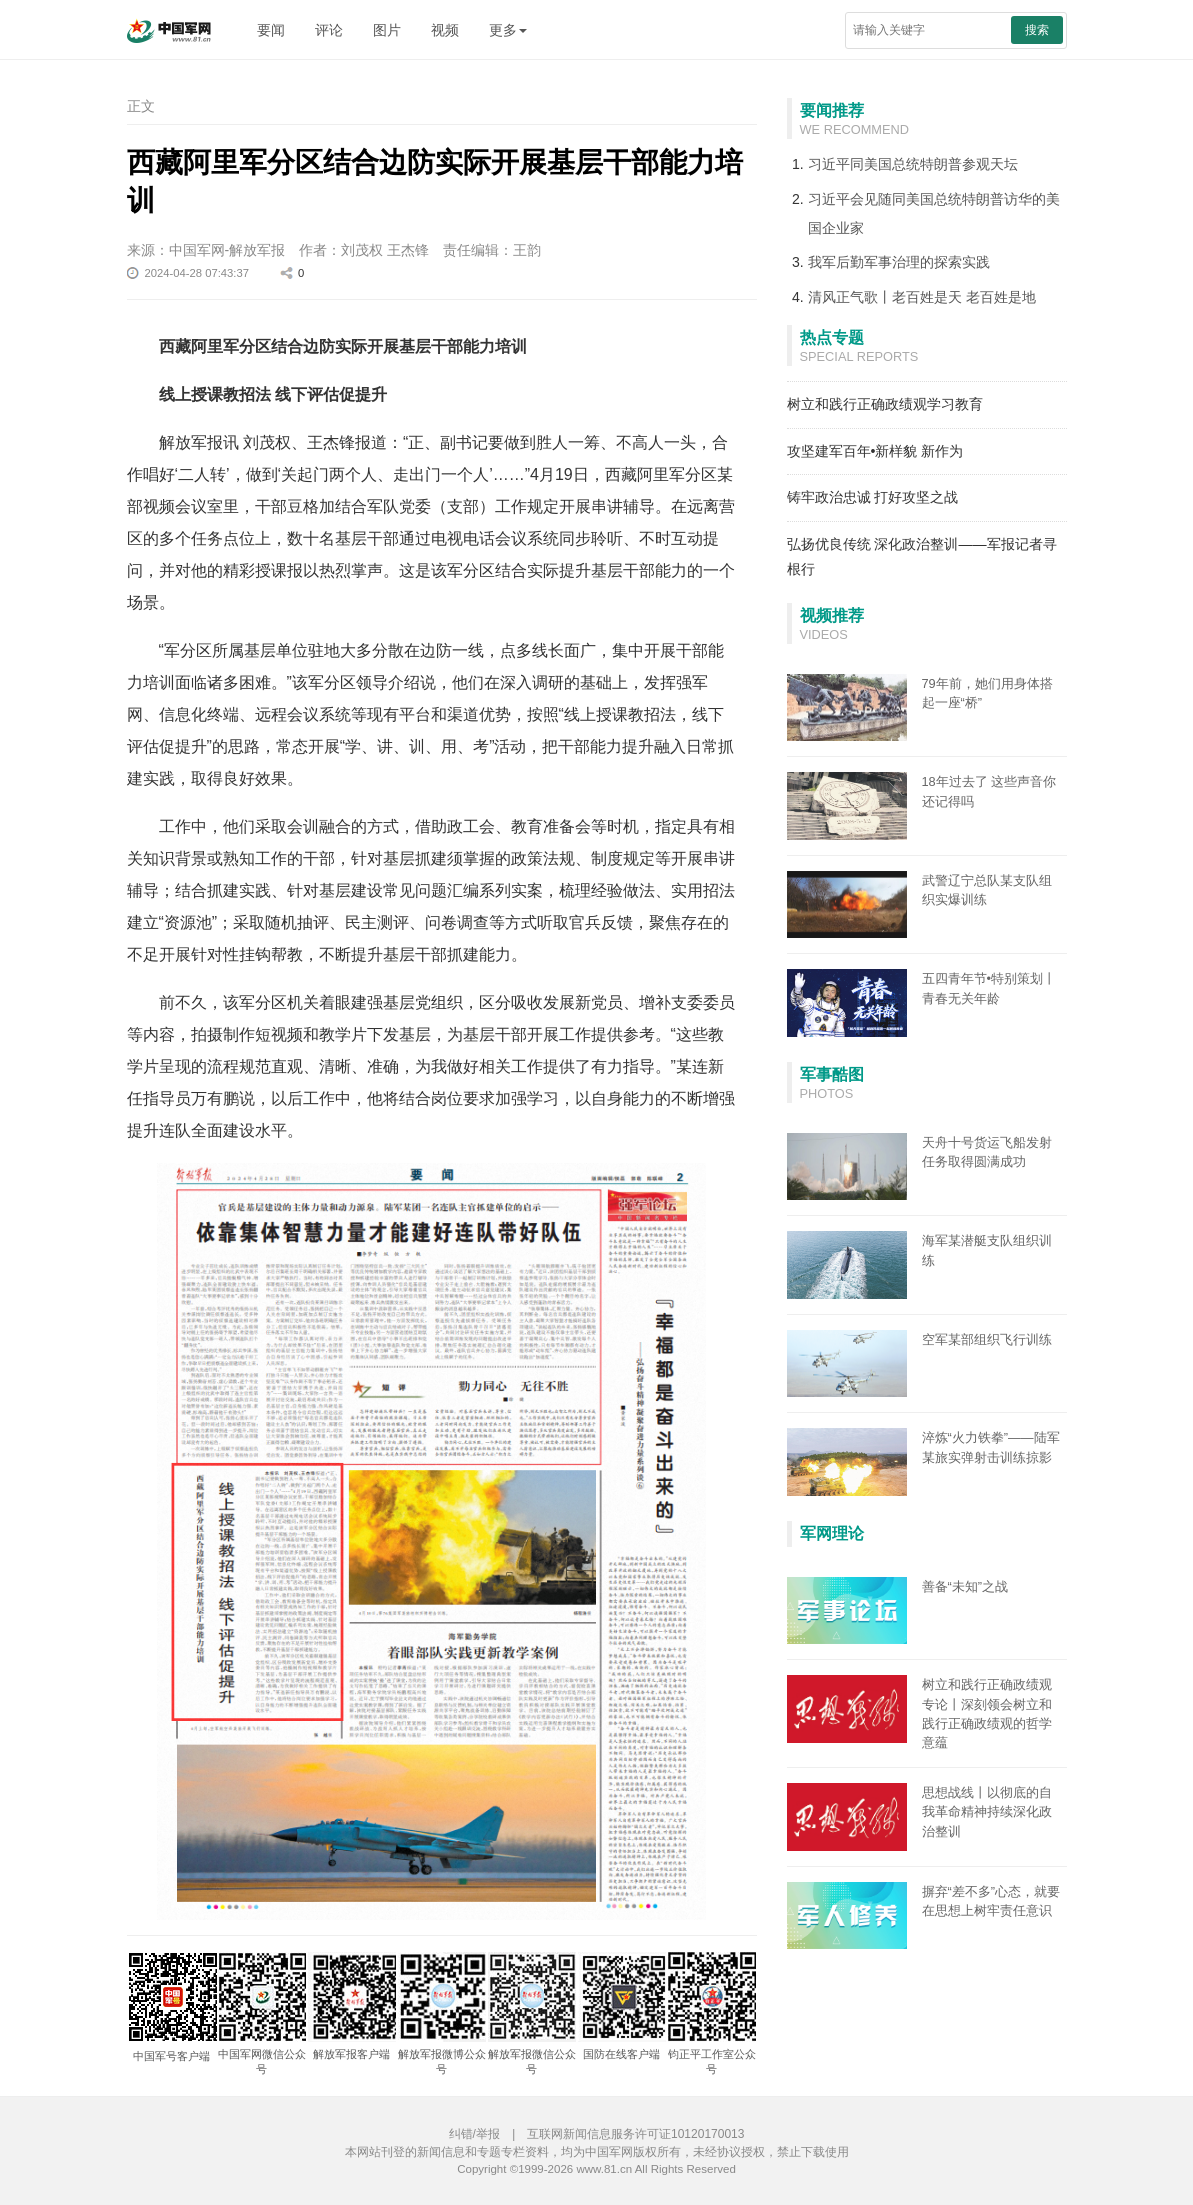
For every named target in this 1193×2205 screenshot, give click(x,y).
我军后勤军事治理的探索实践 (899, 262)
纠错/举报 (474, 2134)
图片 (387, 30)
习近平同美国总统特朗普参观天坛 (913, 164)
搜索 (1037, 30)
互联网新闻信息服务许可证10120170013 (635, 2134)
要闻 (271, 30)
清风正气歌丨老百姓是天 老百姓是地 (922, 297)
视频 (445, 30)
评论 (329, 30)
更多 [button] (508, 30)
